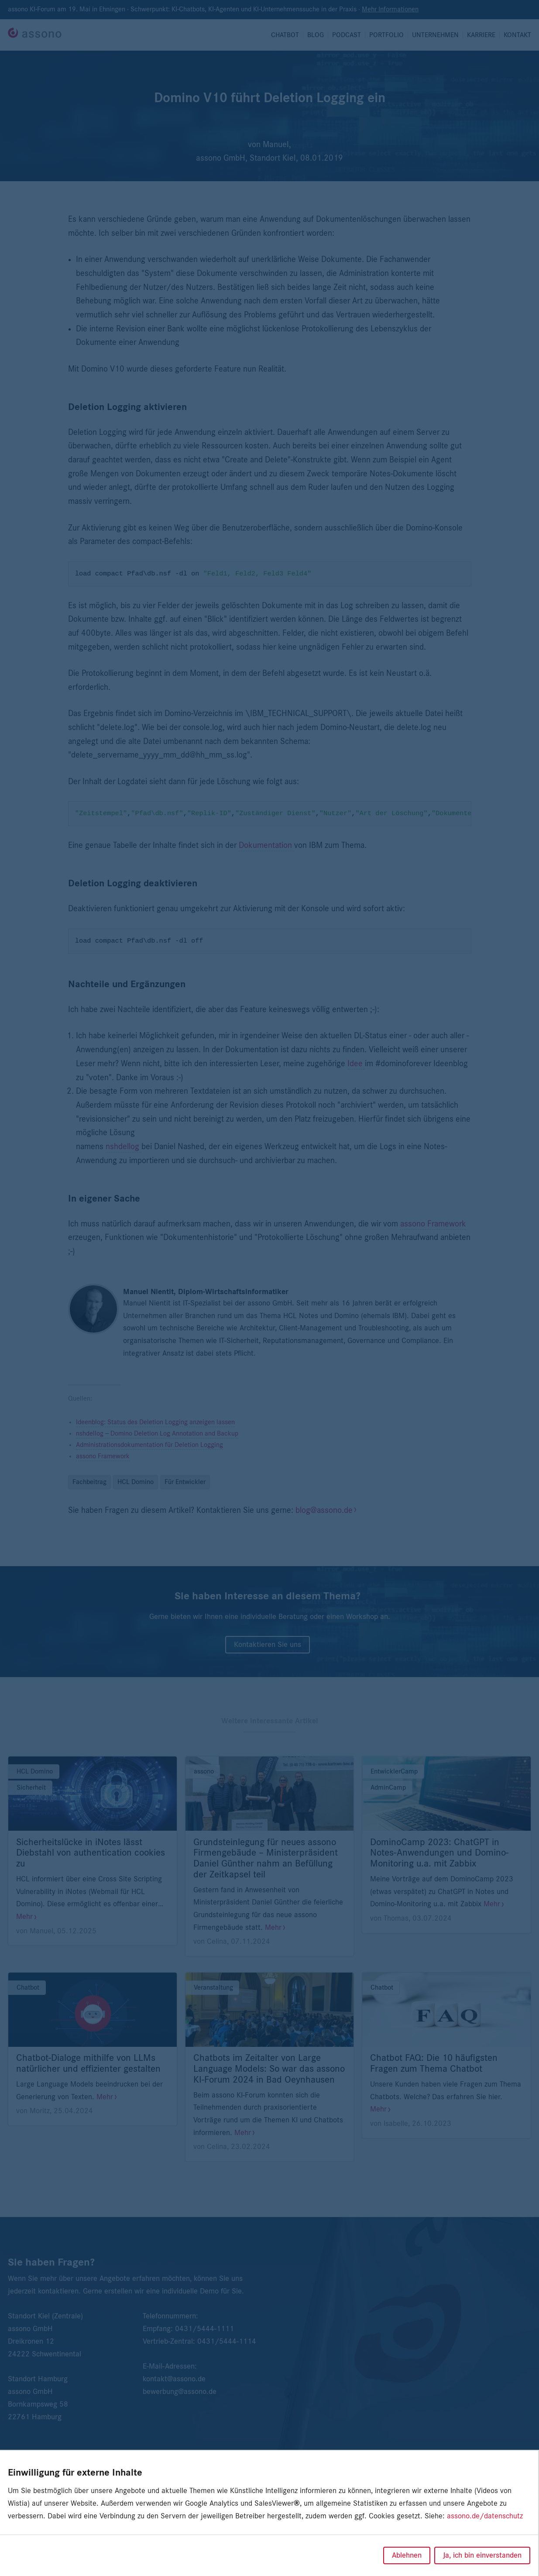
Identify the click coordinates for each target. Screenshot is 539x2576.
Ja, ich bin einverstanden (482, 2555)
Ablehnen (407, 2555)
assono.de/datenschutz (485, 2516)
